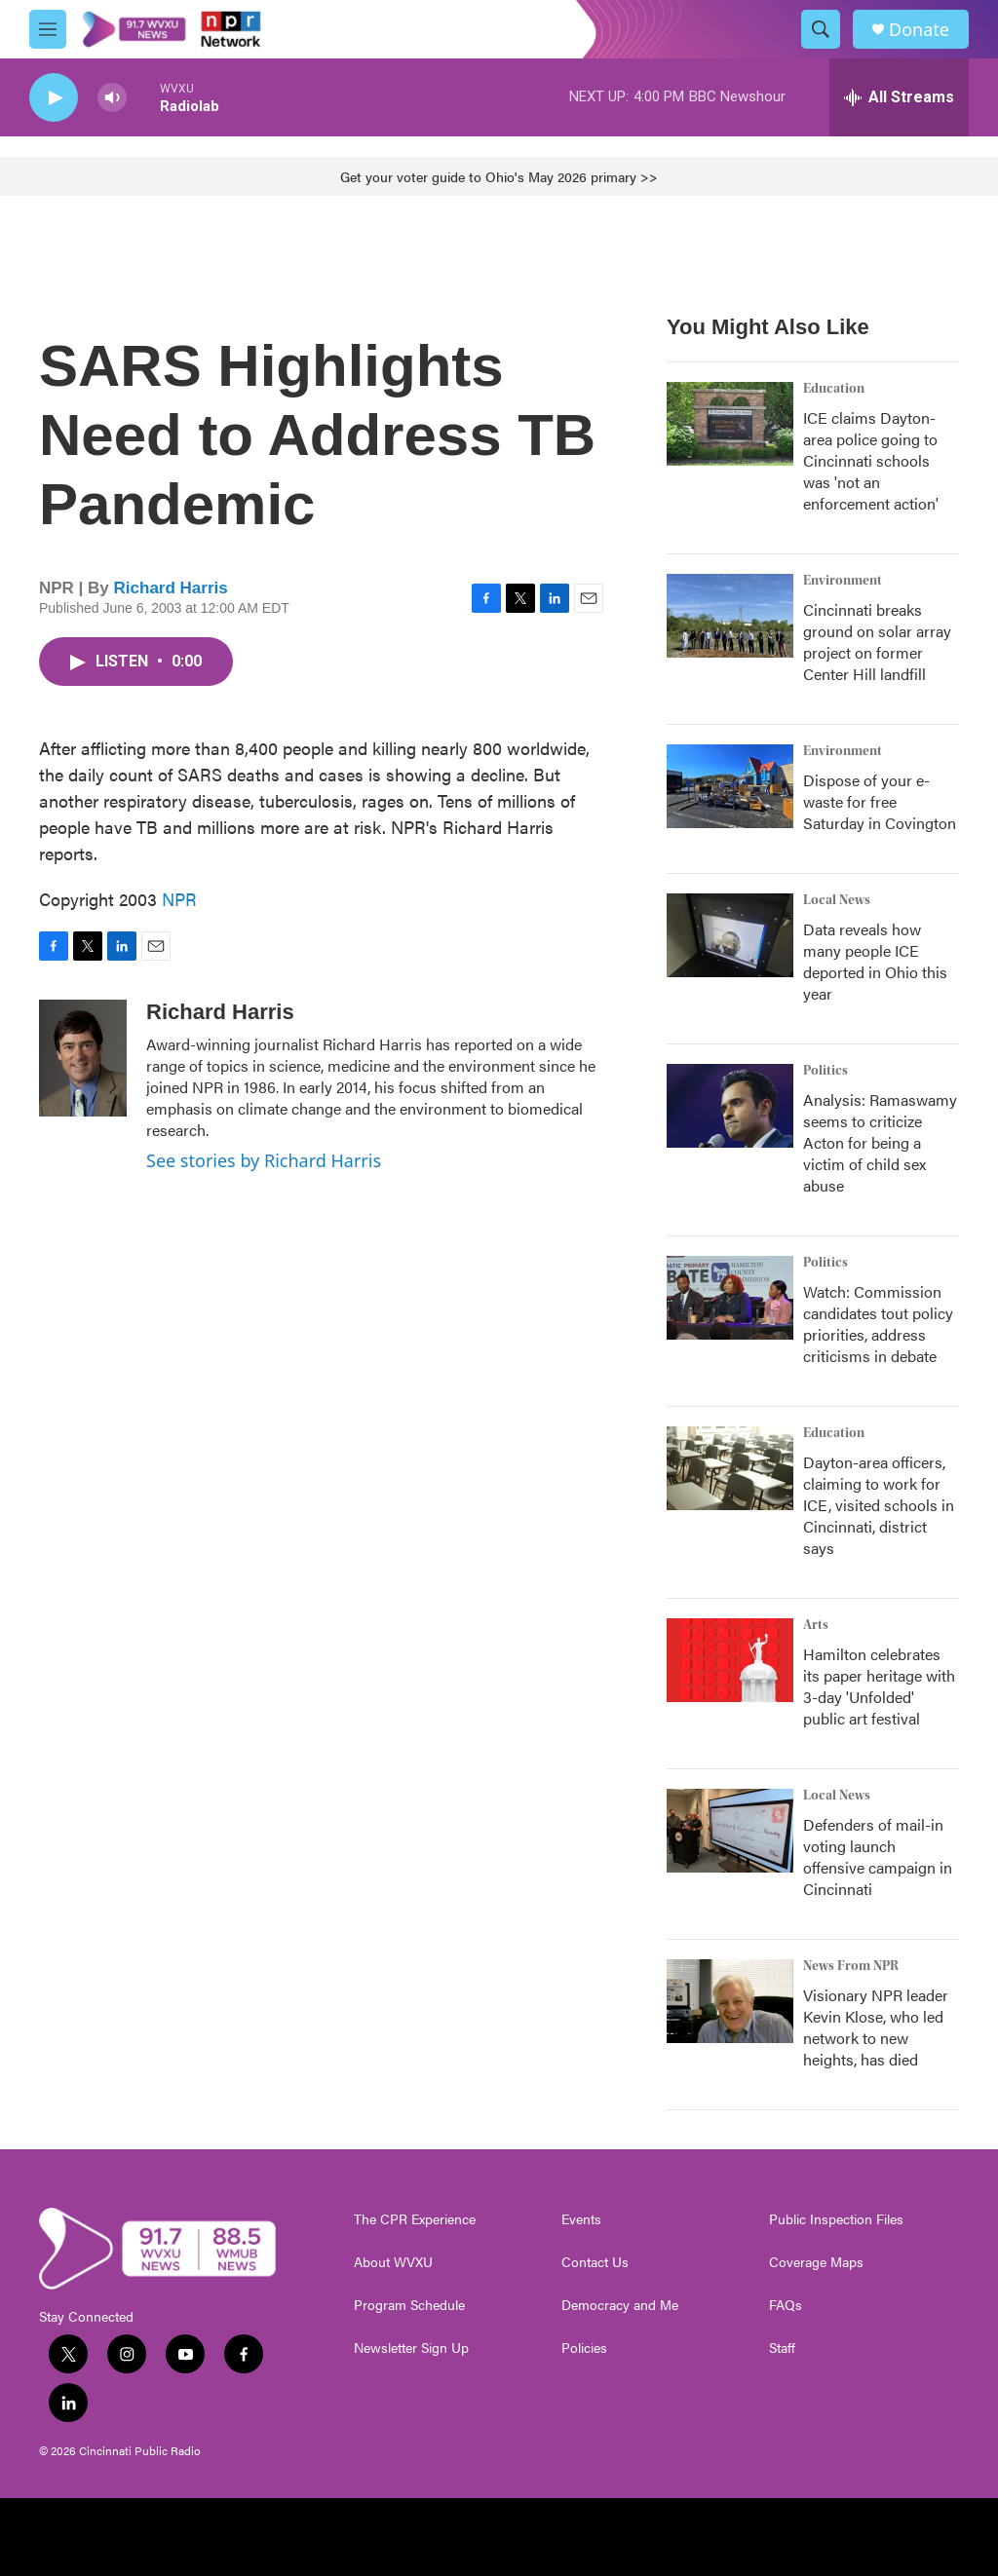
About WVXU (393, 2262)
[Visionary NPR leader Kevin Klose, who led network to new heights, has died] (730, 2001)
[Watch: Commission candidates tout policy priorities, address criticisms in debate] (730, 1298)
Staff (782, 2348)
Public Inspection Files (836, 2219)
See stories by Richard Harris (263, 1160)
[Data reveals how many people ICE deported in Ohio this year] (730, 935)
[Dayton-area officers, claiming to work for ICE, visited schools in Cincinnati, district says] (730, 1468)
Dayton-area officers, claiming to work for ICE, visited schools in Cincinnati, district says (878, 1505)
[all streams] (899, 97)
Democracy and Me (619, 2305)
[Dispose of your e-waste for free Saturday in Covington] (730, 786)
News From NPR (851, 1966)
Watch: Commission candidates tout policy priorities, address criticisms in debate (878, 1323)
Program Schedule (409, 2305)
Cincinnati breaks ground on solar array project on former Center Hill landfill (877, 641)
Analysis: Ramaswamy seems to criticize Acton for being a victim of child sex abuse (880, 1142)
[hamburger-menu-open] (47, 29)
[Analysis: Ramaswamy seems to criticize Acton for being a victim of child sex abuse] (730, 1106)
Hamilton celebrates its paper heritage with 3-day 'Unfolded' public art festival (879, 1686)
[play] (53, 98)
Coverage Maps (816, 2262)
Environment (842, 580)
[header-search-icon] (820, 29)
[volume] (112, 98)
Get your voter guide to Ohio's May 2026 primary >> (499, 176)
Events (581, 2219)
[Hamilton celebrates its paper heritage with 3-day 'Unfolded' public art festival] (730, 1660)
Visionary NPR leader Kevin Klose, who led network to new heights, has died (875, 2027)
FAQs (785, 2305)
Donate (919, 29)
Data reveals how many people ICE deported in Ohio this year (875, 961)
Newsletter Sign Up (411, 2348)
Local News (836, 900)
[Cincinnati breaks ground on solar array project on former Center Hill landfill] (730, 616)
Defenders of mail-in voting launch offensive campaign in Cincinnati (877, 1856)
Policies (584, 2348)
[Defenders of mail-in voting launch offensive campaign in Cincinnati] (730, 1831)
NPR (179, 899)
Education (833, 389)
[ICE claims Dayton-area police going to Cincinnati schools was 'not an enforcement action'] (730, 424)
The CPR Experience (415, 2219)
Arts (815, 1625)
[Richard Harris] (83, 1058)
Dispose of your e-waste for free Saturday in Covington (879, 801)
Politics (825, 1071)
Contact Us (595, 2262)
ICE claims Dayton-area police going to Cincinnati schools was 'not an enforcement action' (871, 460)
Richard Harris (171, 588)
